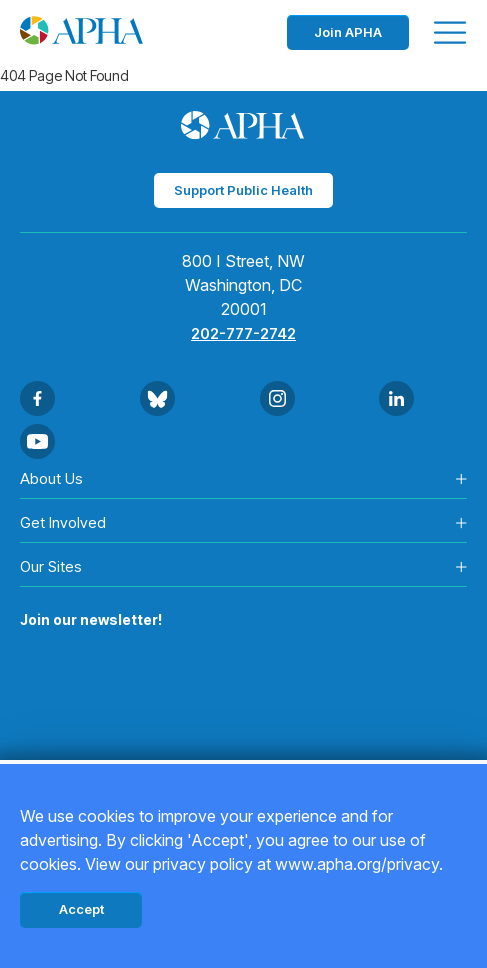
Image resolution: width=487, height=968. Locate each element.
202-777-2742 (243, 333)
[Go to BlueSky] (157, 398)
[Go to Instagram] (277, 398)
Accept (81, 909)
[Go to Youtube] (37, 441)
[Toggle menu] (450, 32)
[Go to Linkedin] (396, 398)
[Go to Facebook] (37, 398)
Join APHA (348, 32)
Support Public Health (243, 190)
